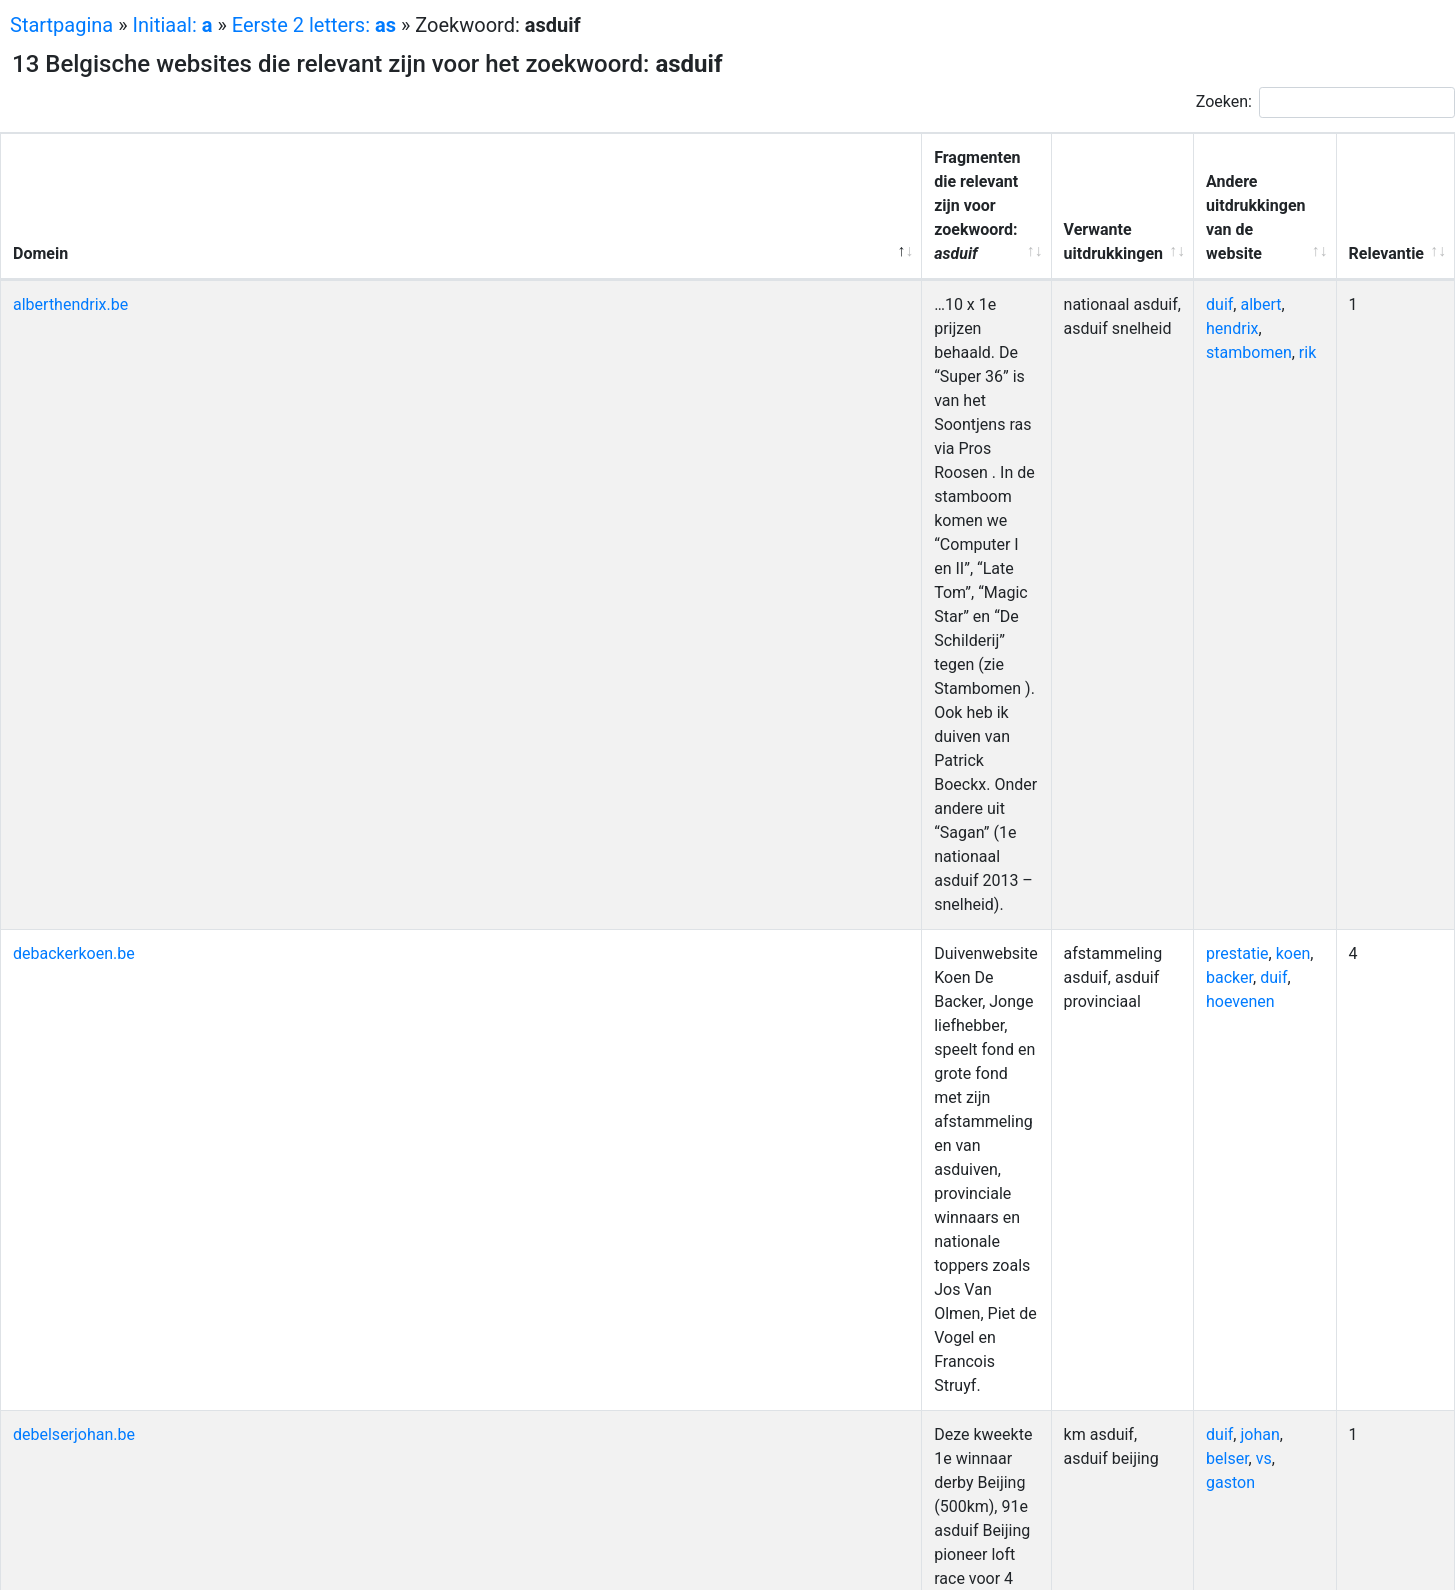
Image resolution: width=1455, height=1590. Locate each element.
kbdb (1274, 814)
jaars (1166, 547)
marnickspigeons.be (85, 1105)
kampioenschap (1205, 1008)
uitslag (1208, 523)
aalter (1260, 1129)
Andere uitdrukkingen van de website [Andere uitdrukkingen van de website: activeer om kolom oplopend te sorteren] (1226, 169)
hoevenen (1218, 377)
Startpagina (61, 25)
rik (1250, 256)
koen (1236, 353)
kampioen (1184, 644)
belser (1251, 450)
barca (1211, 1226)
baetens (1177, 1444)
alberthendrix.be (70, 232)
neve (1230, 1105)
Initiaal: (173, 25)
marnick (1177, 1105)
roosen (1173, 1323)
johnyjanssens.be (74, 911)
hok (1240, 1032)
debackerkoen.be (74, 353)
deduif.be (46, 523)
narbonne (1273, 1323)
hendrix (1258, 232)
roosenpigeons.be (76, 1323)
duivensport (1191, 1129)
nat (1195, 717)
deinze (1172, 741)
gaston (1173, 474)
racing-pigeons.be (76, 1202)
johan (1203, 450)
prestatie (1180, 353)
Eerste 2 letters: (314, 25)
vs (1288, 450)
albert (1204, 232)
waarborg (1182, 620)
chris (1244, 838)
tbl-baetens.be (63, 1420)
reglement (1275, 523)
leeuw (1169, 984)
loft (1291, 1420)
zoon (1166, 1226)
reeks (1216, 984)
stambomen (1192, 256)
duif (1162, 232)
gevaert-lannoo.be (77, 717)
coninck (1266, 1226)
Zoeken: (1325, 102)
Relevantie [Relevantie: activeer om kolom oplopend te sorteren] (1385, 181)
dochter (1254, 1202)
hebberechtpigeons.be (92, 814)
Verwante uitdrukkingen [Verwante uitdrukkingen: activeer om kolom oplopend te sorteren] (992, 181)
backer (1284, 353)
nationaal (1182, 814)
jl (1268, 1420)
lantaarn (1256, 644)
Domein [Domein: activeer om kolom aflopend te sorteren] (40, 181)
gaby (1292, 717)
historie (1175, 1347)
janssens (1225, 911)
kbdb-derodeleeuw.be (88, 984)
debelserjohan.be (74, 450)
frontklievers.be (68, 620)
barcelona (1184, 1202)
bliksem (1242, 717)
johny (1167, 911)
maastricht (1229, 547)
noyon (1245, 620)
